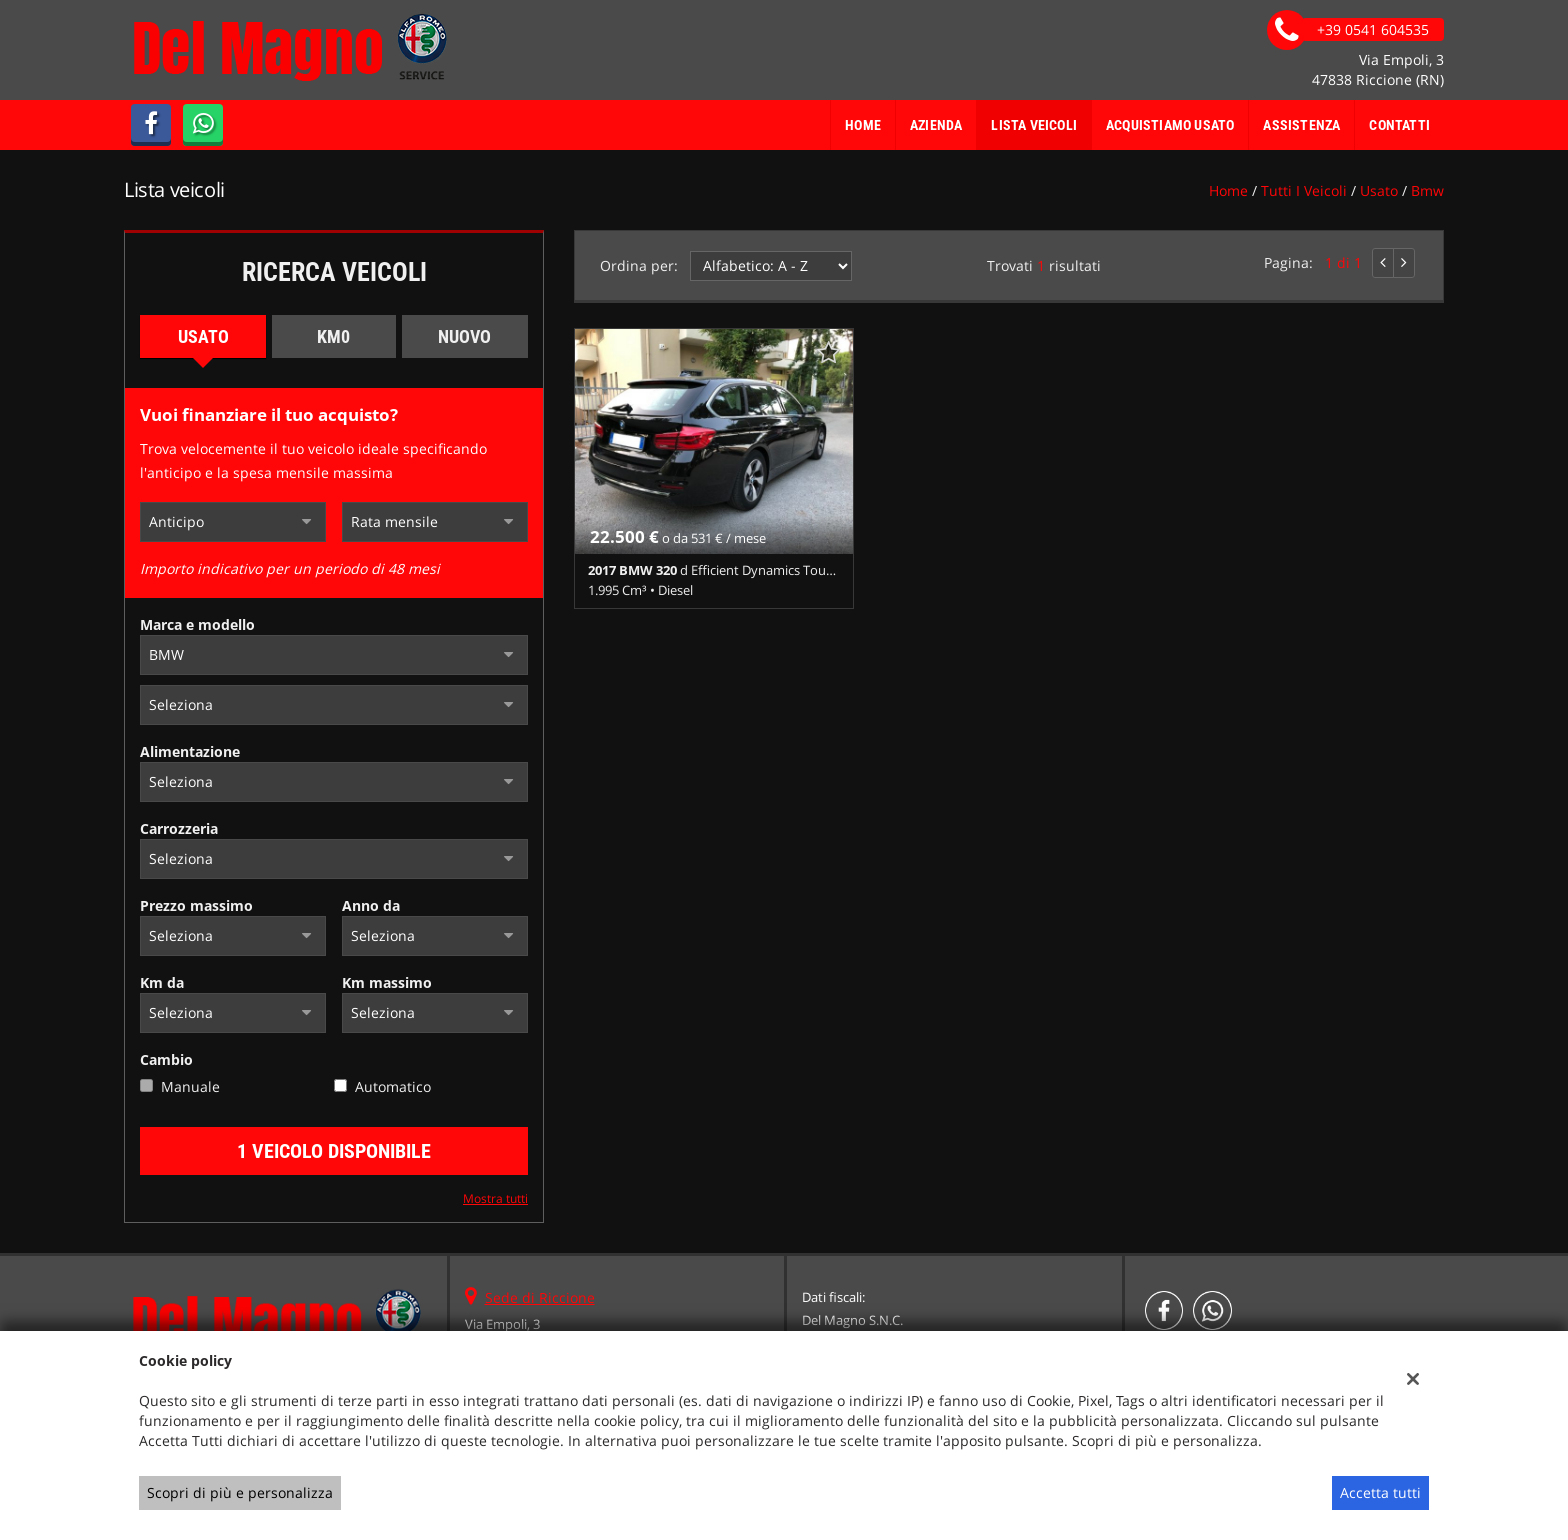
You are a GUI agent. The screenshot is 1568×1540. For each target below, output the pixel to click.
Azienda (936, 125)
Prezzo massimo (196, 905)
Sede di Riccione (540, 1297)
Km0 (333, 336)
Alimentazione (190, 751)
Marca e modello (197, 624)
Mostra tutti (495, 1198)
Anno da (371, 905)
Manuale (190, 1086)
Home (863, 125)
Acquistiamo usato (1170, 125)
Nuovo (464, 336)
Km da (162, 982)
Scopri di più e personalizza (240, 1492)
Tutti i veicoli (1304, 190)
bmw (1427, 190)
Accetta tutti (1380, 1492)
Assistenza (1301, 125)
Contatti (1399, 125)
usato (1379, 190)
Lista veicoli (1034, 125)
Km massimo (387, 982)
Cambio (166, 1059)
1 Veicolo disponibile (334, 1151)
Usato (203, 336)
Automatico (393, 1086)
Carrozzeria (179, 828)
